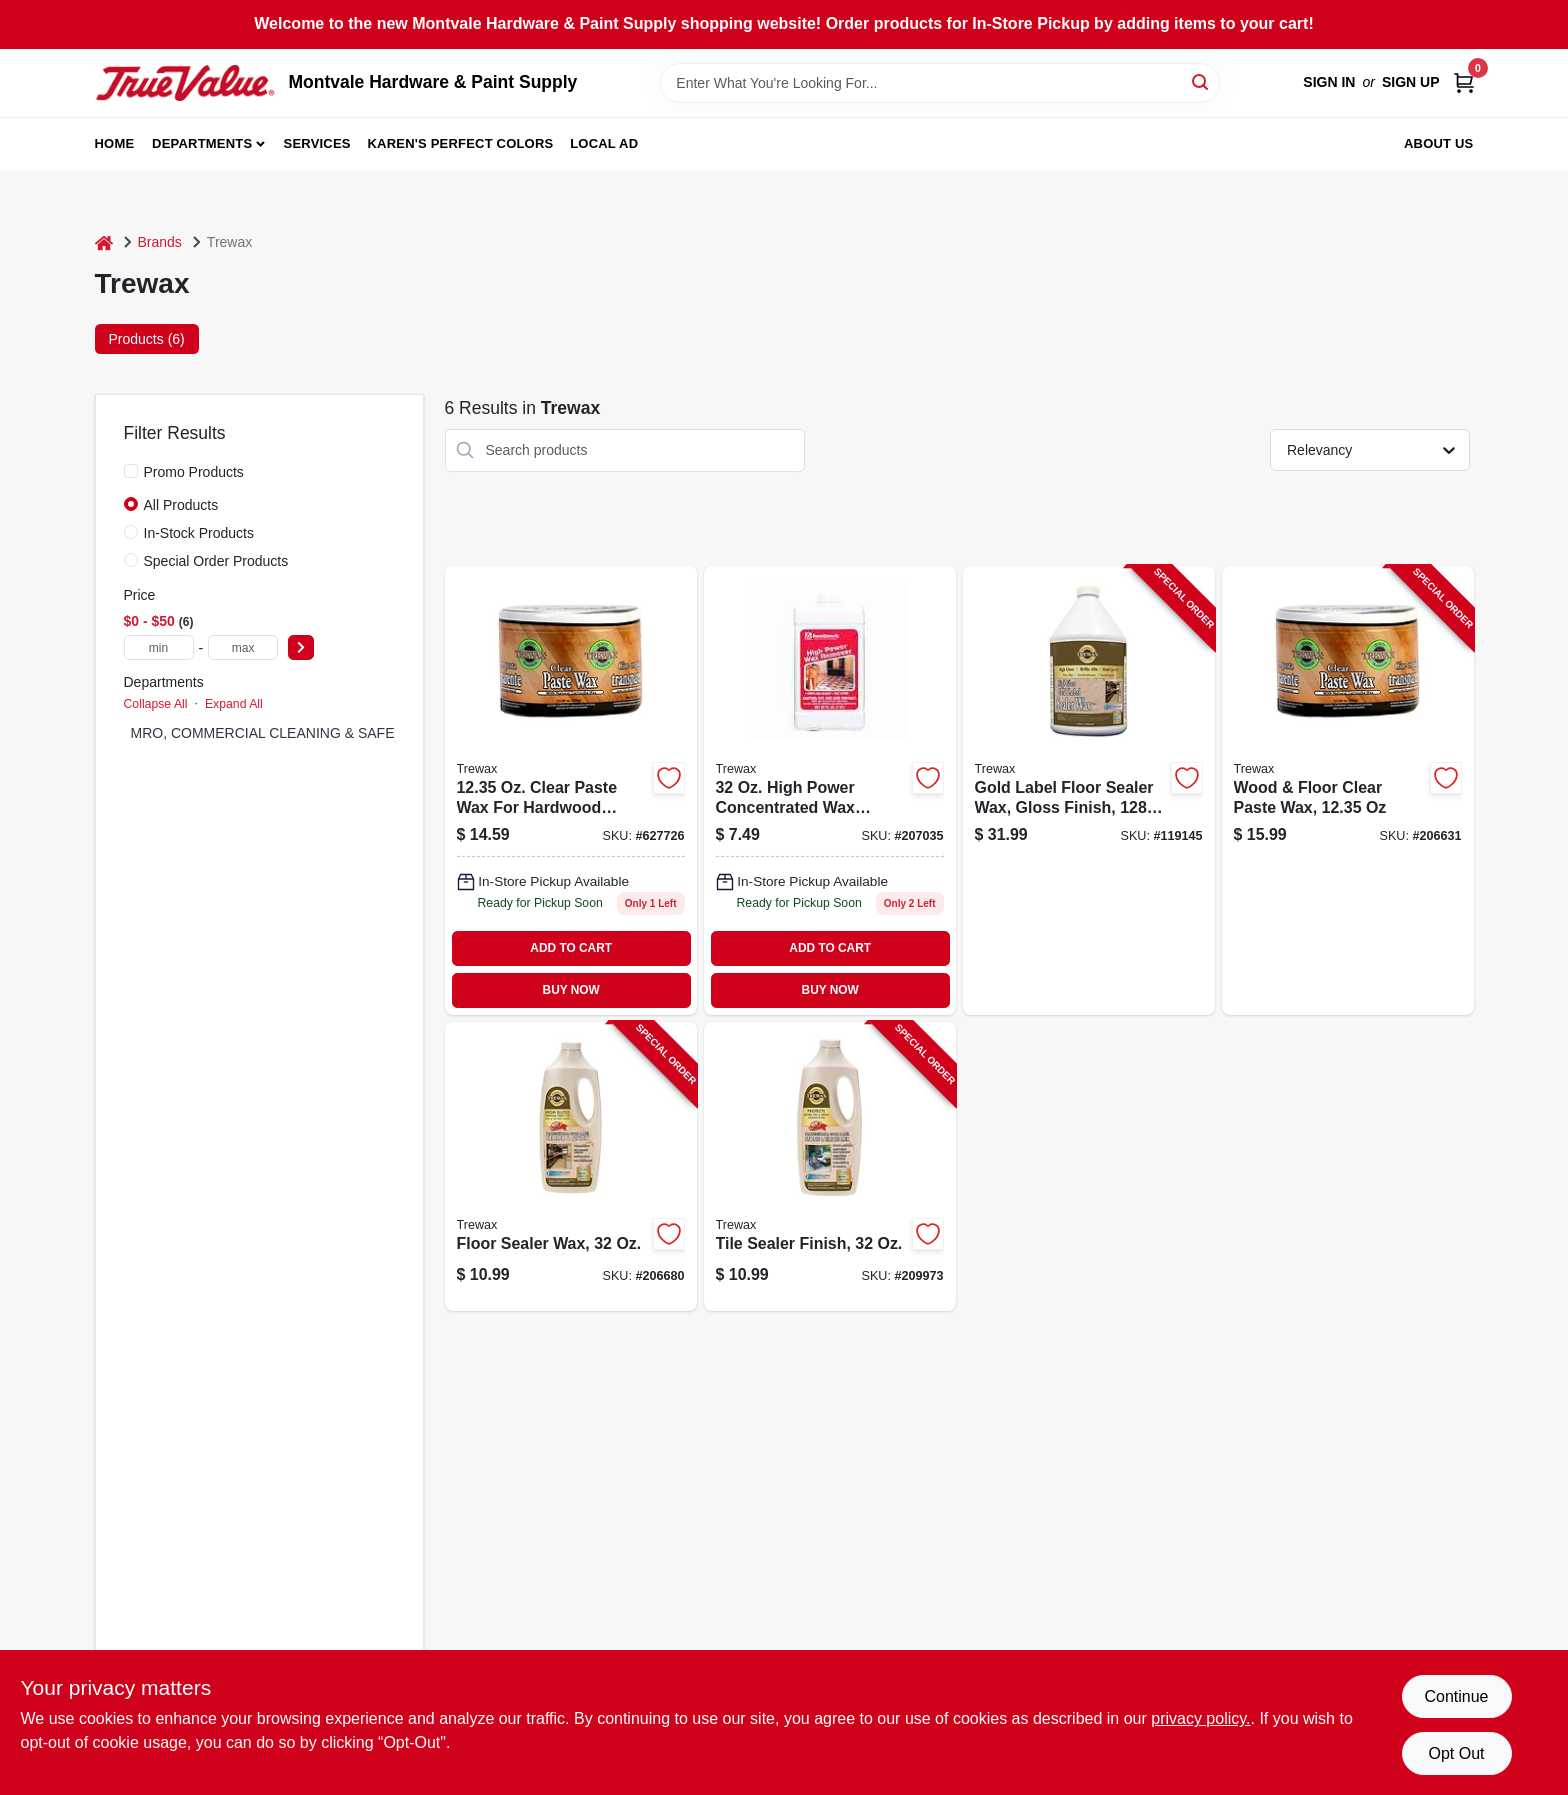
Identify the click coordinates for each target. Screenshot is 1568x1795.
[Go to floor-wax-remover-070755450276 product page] (830, 790)
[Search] (1201, 81)
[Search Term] (940, 83)
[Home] (104, 242)
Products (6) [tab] (147, 339)
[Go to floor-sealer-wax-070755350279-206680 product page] (571, 1166)
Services (317, 143)
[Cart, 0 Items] (1464, 82)
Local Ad (604, 143)
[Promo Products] (131, 471)
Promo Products (194, 472)
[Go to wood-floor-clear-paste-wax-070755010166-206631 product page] (1348, 790)
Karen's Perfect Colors (461, 143)
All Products (181, 505)
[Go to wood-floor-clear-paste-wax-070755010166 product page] (571, 790)
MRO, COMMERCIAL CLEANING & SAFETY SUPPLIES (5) (318, 733)
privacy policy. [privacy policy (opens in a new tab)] (1200, 1718)
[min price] (159, 647)
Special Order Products (216, 561)
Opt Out (1456, 1753)
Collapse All (156, 704)
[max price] (243, 647)
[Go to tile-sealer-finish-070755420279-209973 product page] (830, 1166)
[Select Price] (301, 647)
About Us (1439, 143)
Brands (160, 242)
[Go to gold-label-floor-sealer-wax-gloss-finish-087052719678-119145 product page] (1089, 790)
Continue (1456, 1696)
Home (115, 143)
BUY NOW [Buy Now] (571, 990)
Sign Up (1411, 82)
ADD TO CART (571, 948)
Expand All (234, 704)
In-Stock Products (199, 533)
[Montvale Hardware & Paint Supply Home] (185, 83)
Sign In (1329, 82)
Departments (202, 143)
